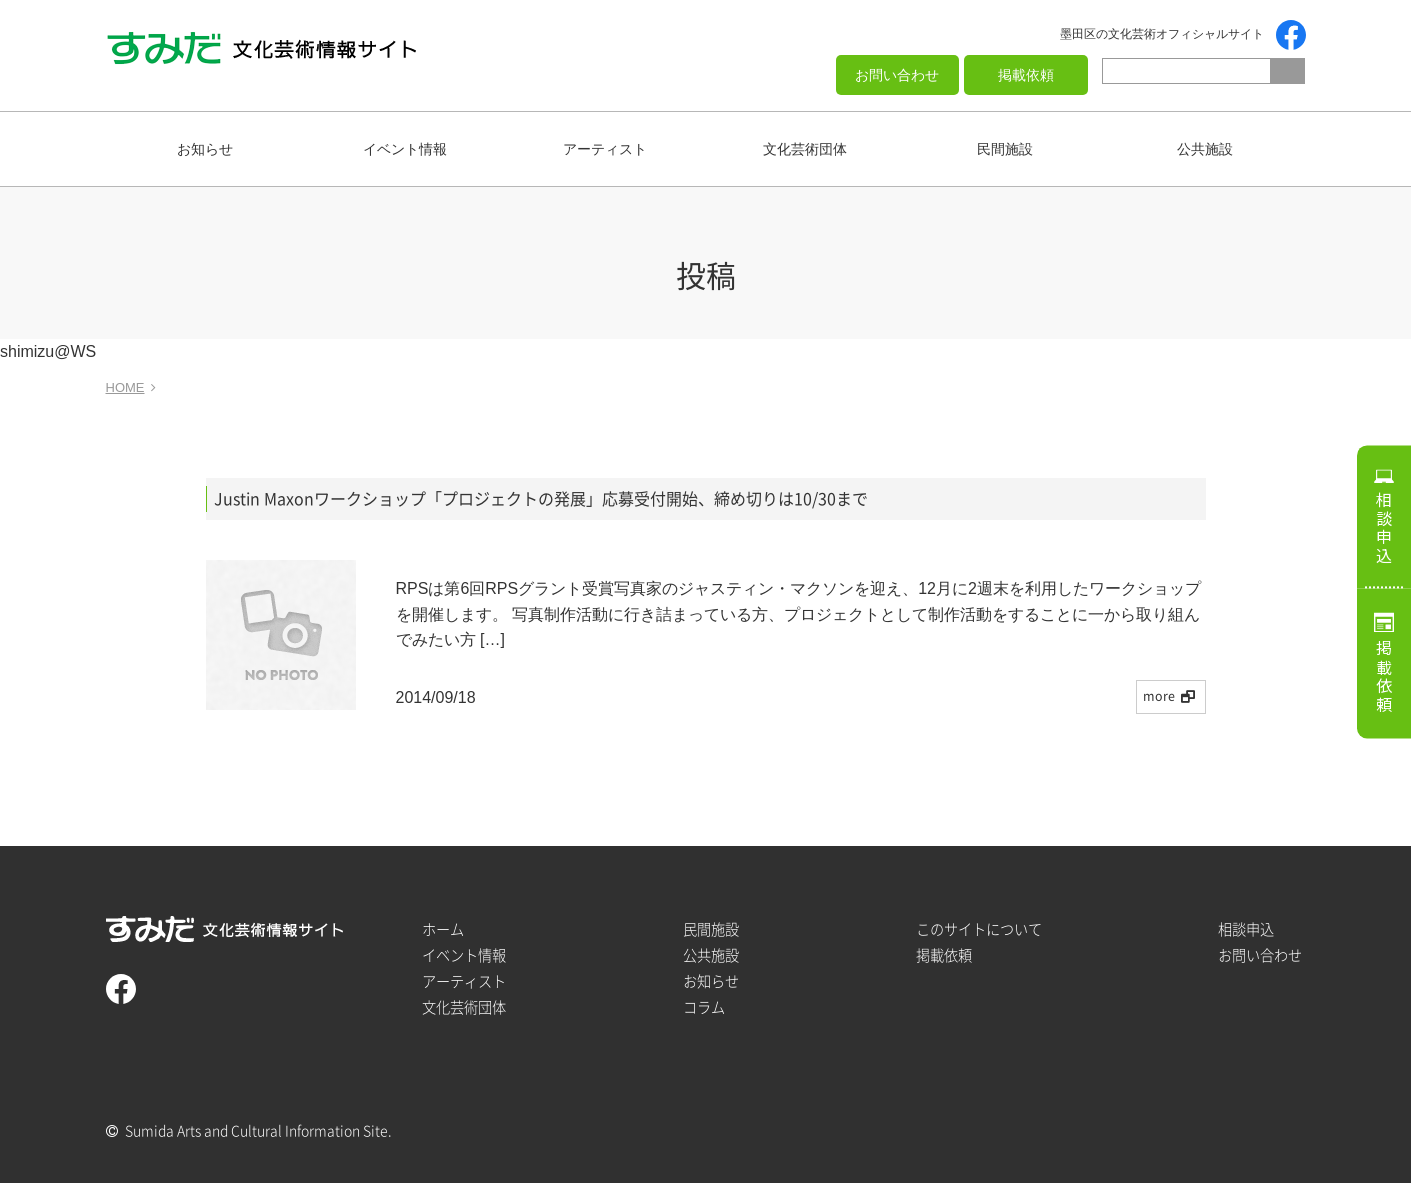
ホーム (443, 929)
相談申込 (1384, 528)
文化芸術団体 (805, 149)
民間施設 (1005, 149)
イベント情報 (405, 149)
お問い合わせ (897, 75)
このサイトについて (979, 929)
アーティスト (605, 149)
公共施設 (1205, 149)
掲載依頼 (1026, 75)
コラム (704, 1007)
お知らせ (205, 149)
